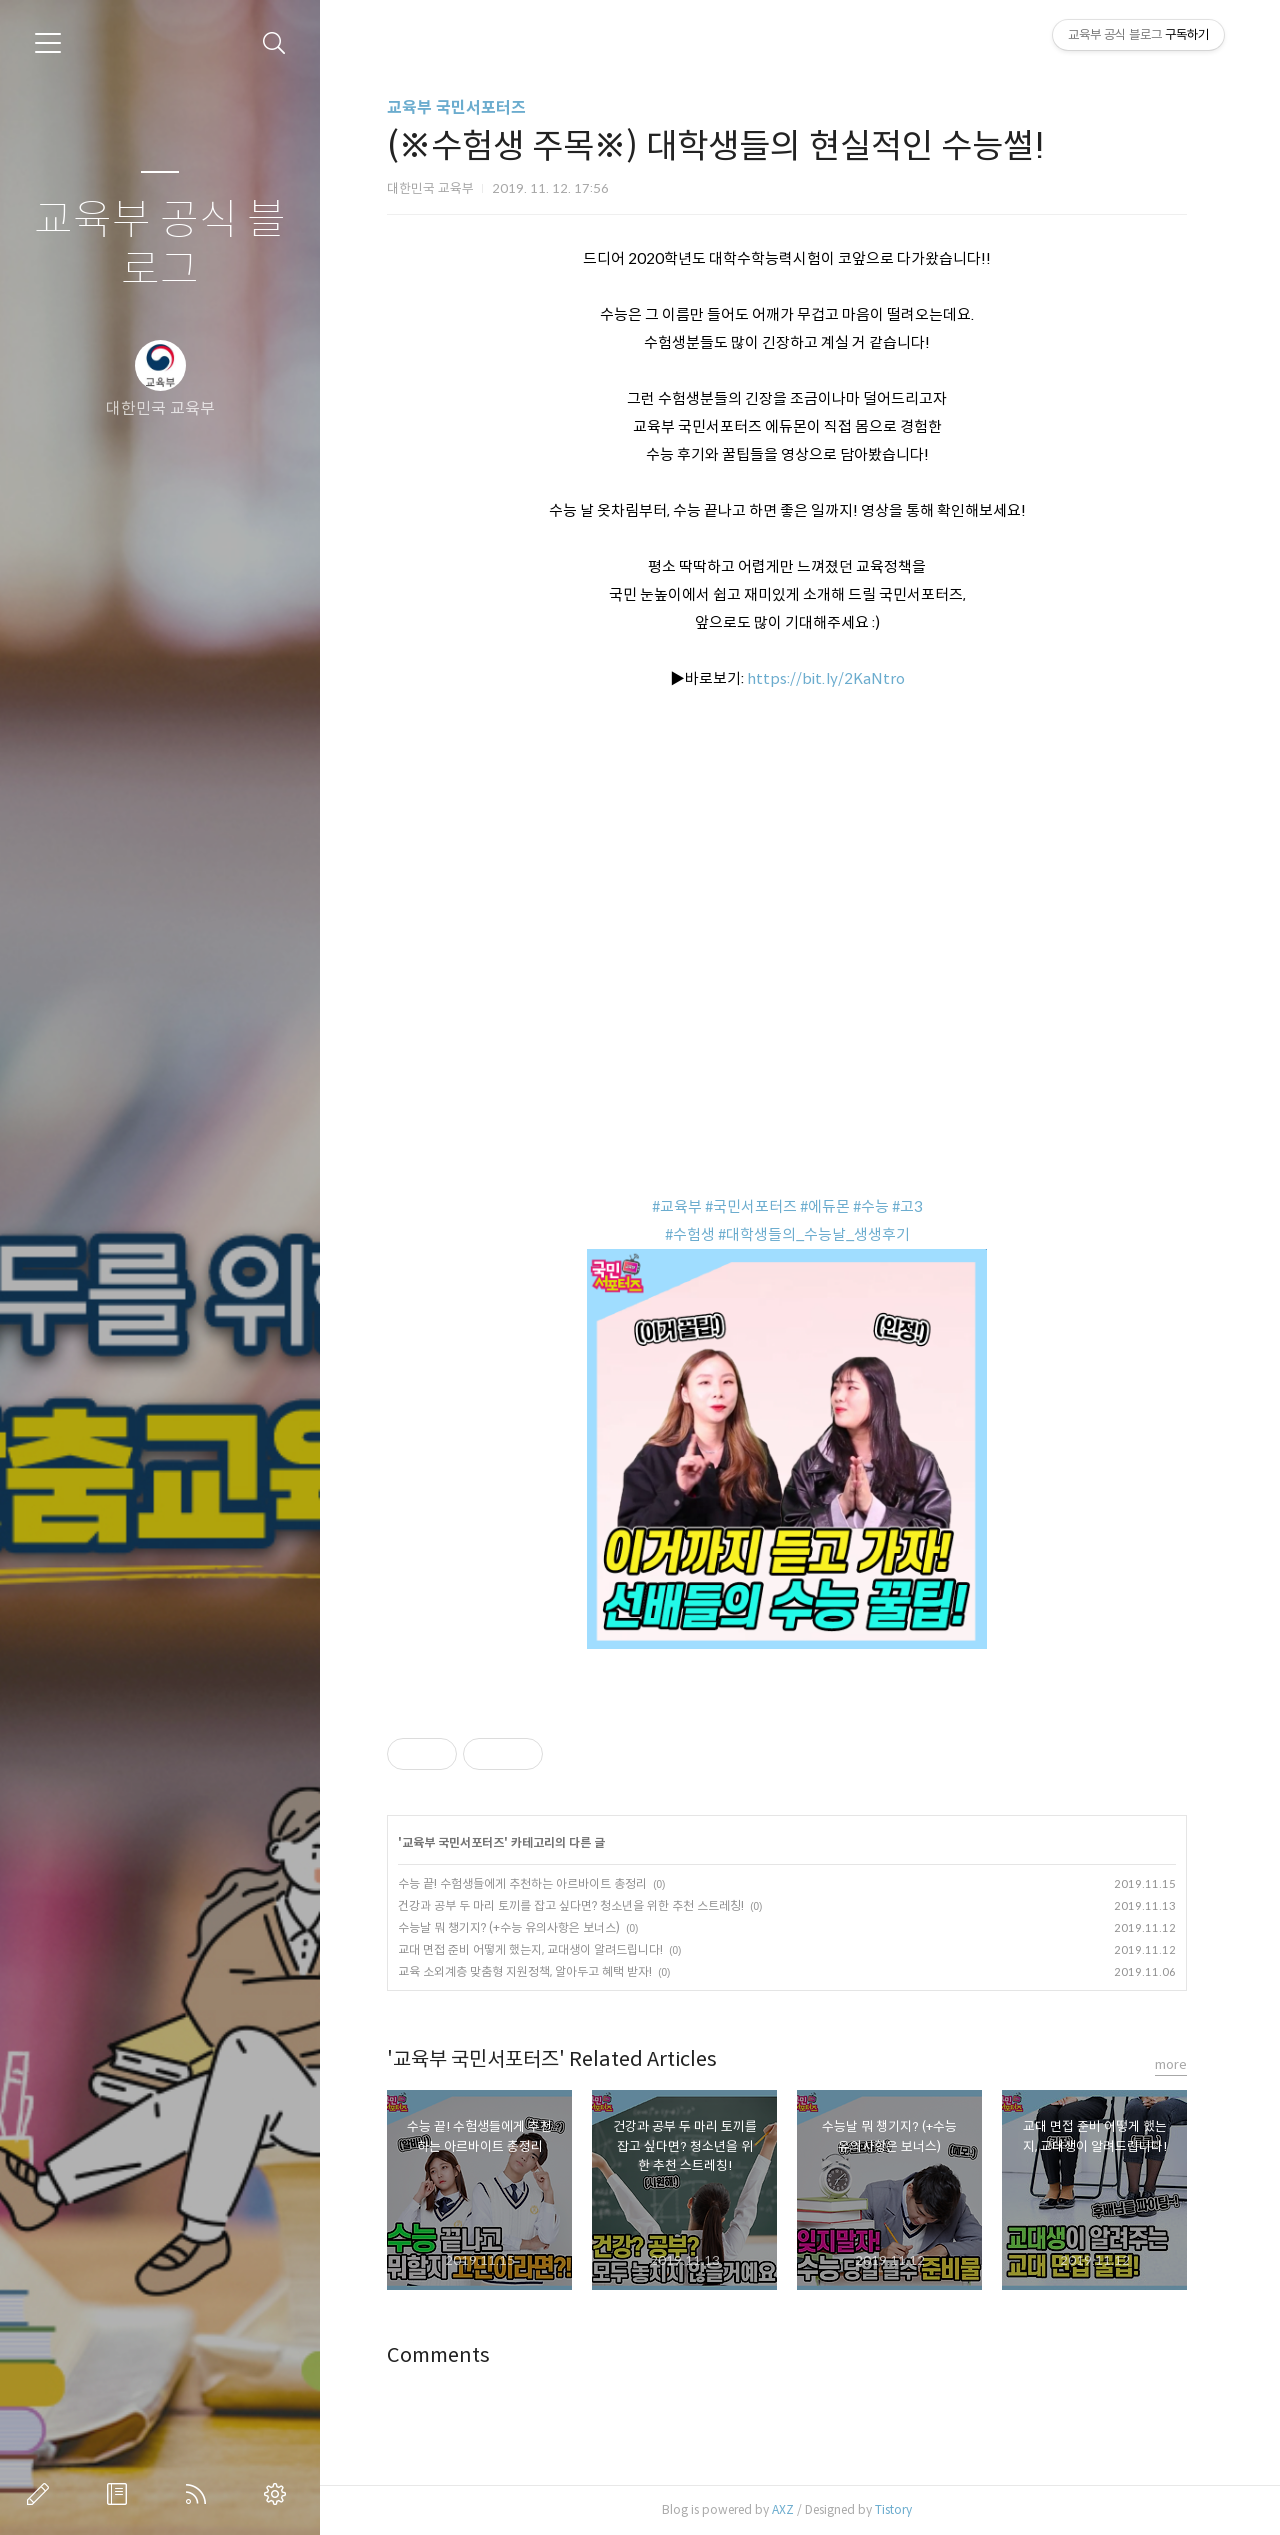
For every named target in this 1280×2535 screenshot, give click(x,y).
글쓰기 (42, 2494)
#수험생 (690, 1234)
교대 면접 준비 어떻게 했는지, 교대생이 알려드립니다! (530, 1949)
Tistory (893, 2509)
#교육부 (677, 1206)
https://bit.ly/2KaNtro (826, 678)
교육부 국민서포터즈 (456, 107)
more (1171, 2064)
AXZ (783, 2509)
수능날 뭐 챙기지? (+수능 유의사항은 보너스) (509, 1927)
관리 (279, 2494)
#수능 (871, 1206)
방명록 (121, 2494)
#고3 (907, 1206)
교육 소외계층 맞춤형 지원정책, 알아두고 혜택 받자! (525, 1971)
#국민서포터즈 (751, 1206)
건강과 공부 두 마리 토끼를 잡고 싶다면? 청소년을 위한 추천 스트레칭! (571, 1905)
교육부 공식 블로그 (160, 245)
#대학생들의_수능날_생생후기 (814, 1234)
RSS (200, 2494)
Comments (438, 2355)
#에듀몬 (825, 1206)
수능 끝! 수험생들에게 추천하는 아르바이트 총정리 (522, 1883)
